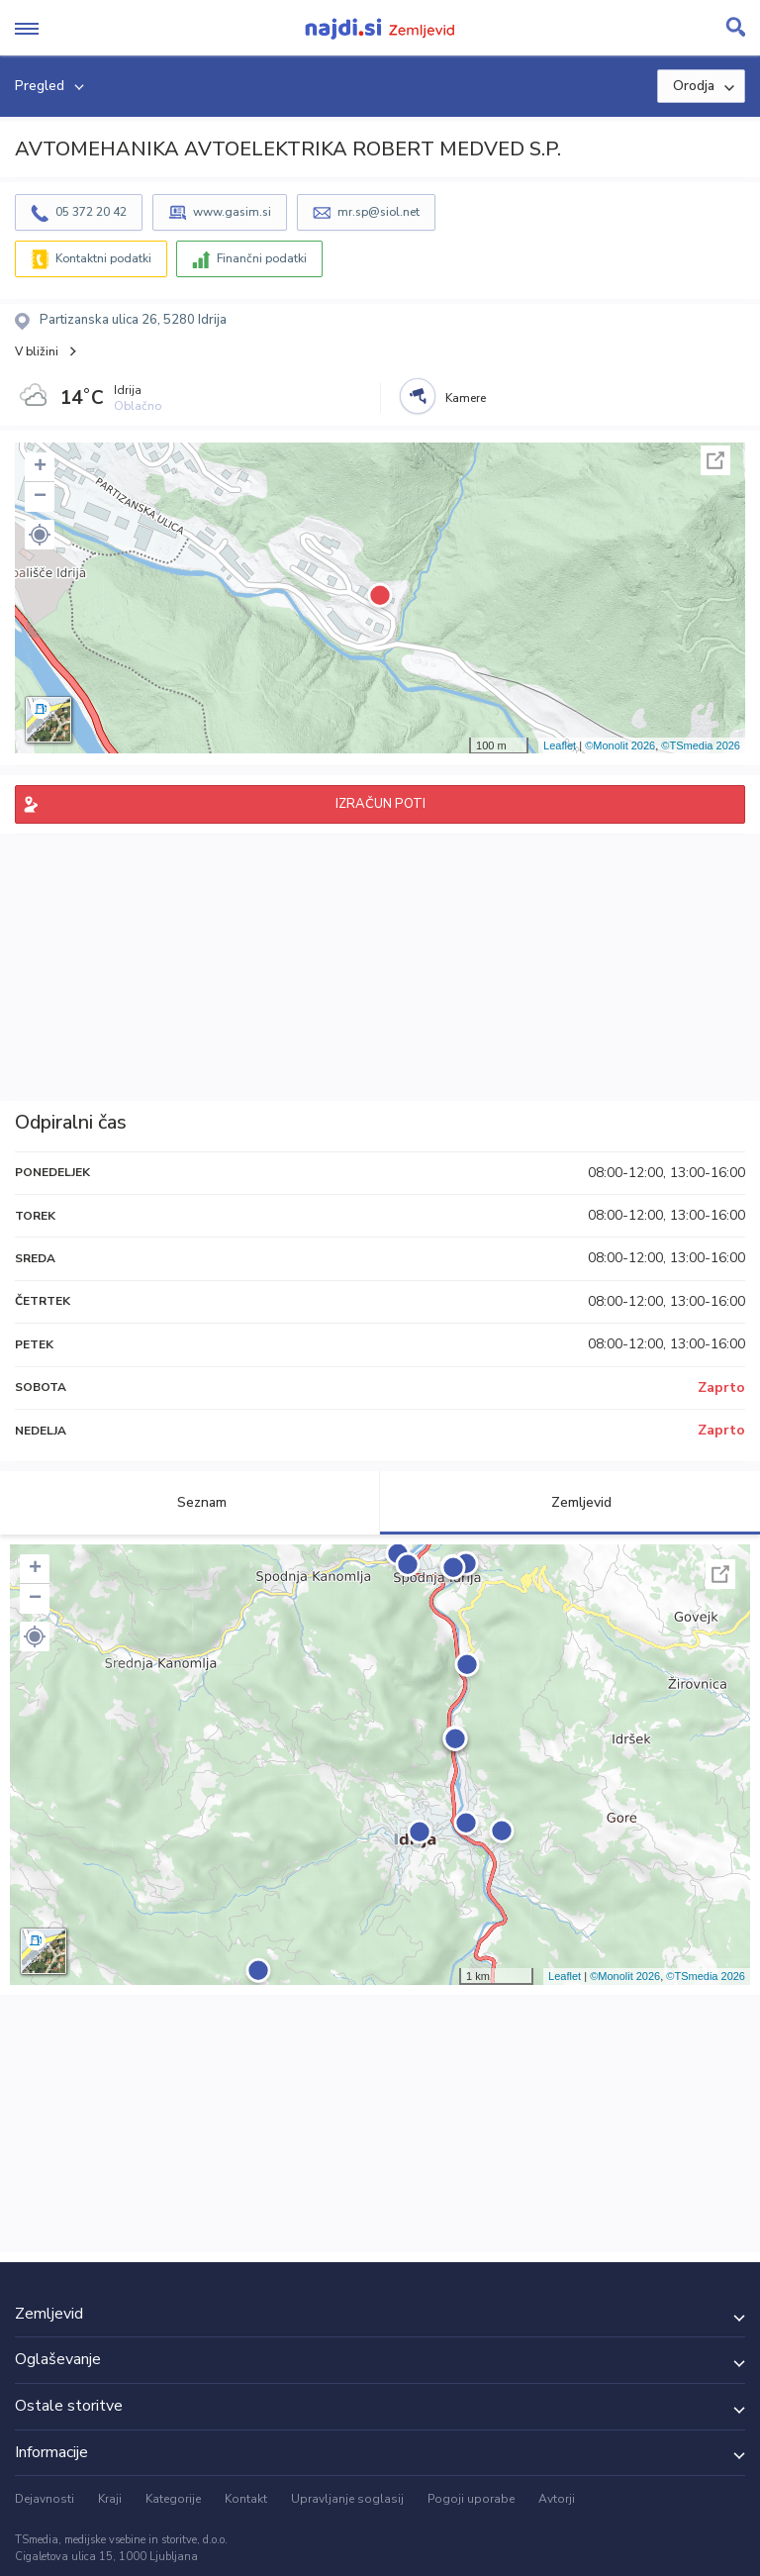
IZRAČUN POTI (380, 804)
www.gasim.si (232, 212)
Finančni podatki (262, 258)
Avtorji (556, 2499)
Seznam (190, 1502)
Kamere (465, 398)
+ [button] (40, 467)
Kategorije (173, 2499)
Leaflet (559, 745)
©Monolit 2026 (620, 745)
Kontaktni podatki (103, 258)
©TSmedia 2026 (700, 745)
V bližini (36, 351)
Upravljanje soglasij (347, 2499)
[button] (39, 534)
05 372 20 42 (91, 212)
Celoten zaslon (715, 460)
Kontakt (246, 2499)
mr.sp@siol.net (378, 212)
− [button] (40, 497)
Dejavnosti (44, 2499)
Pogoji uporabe (471, 2499)
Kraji (110, 2499)
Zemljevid (570, 1502)
